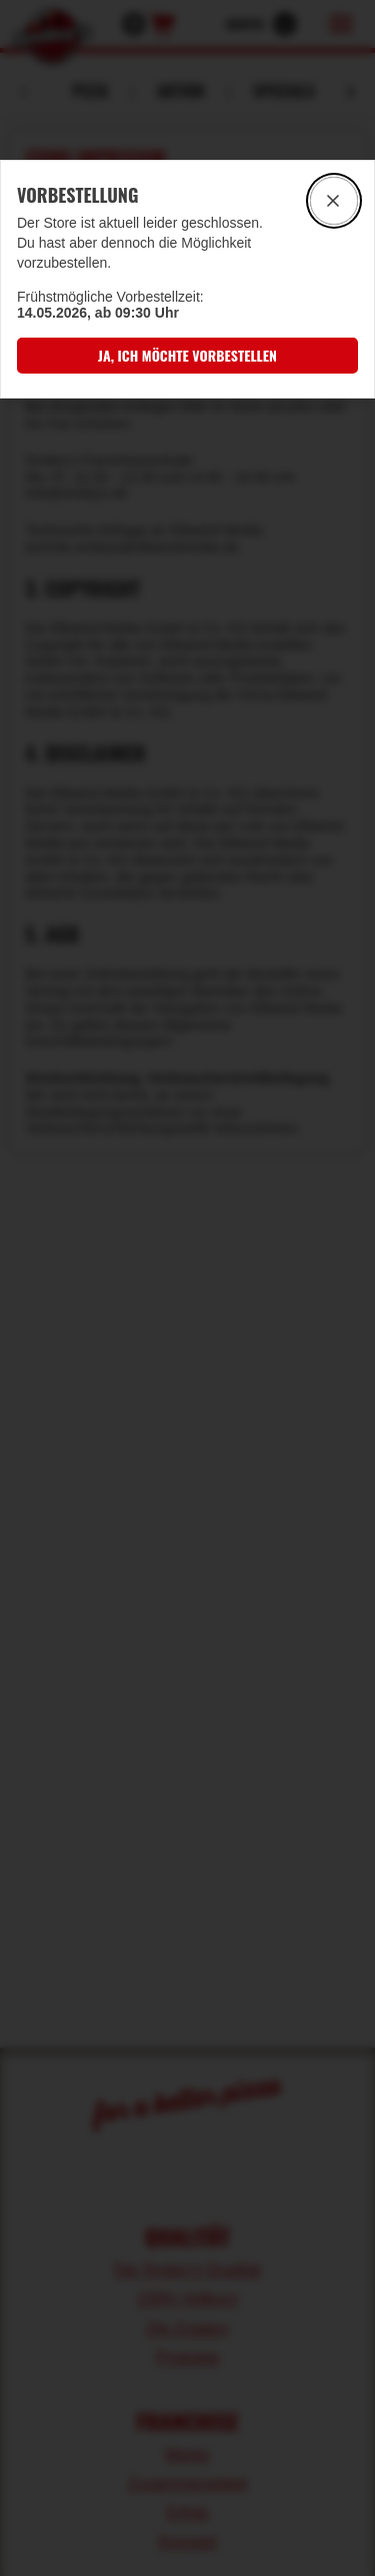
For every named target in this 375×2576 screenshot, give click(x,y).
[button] (187, 355)
